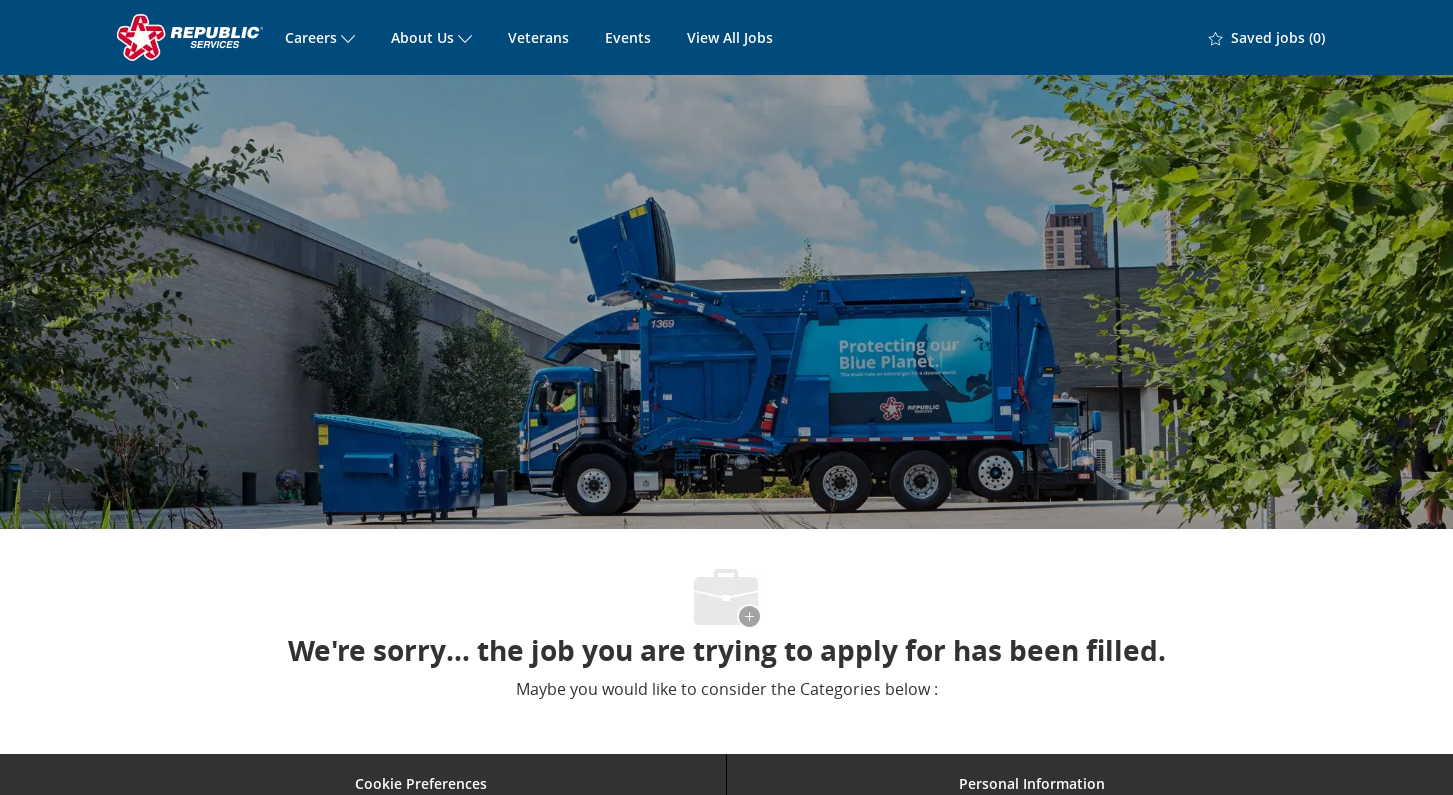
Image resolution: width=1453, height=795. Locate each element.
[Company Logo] (192, 37)
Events (628, 37)
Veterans (538, 37)
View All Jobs (730, 37)
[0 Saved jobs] (1267, 38)
